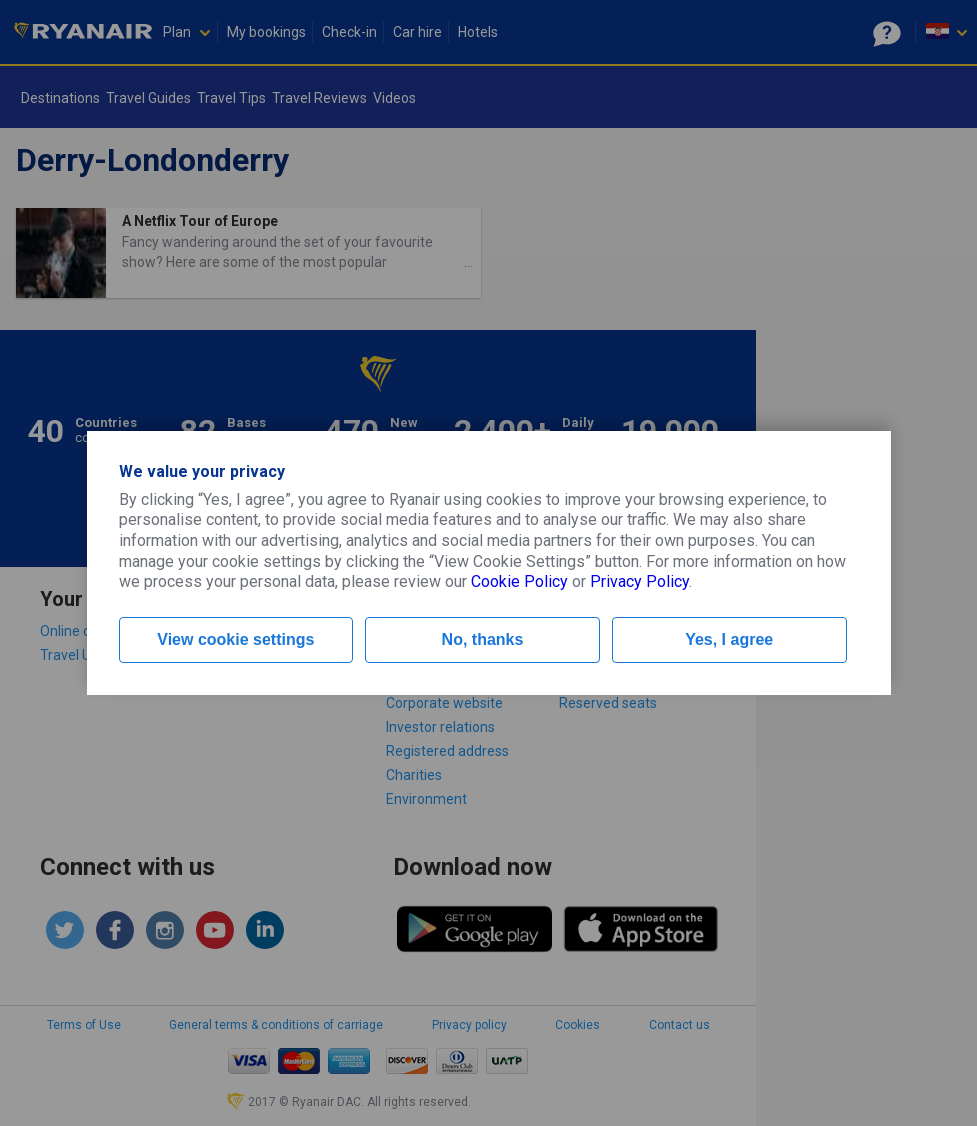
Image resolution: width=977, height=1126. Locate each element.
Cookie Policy (519, 581)
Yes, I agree (729, 639)
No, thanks (483, 639)
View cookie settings (235, 639)
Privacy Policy (639, 581)
